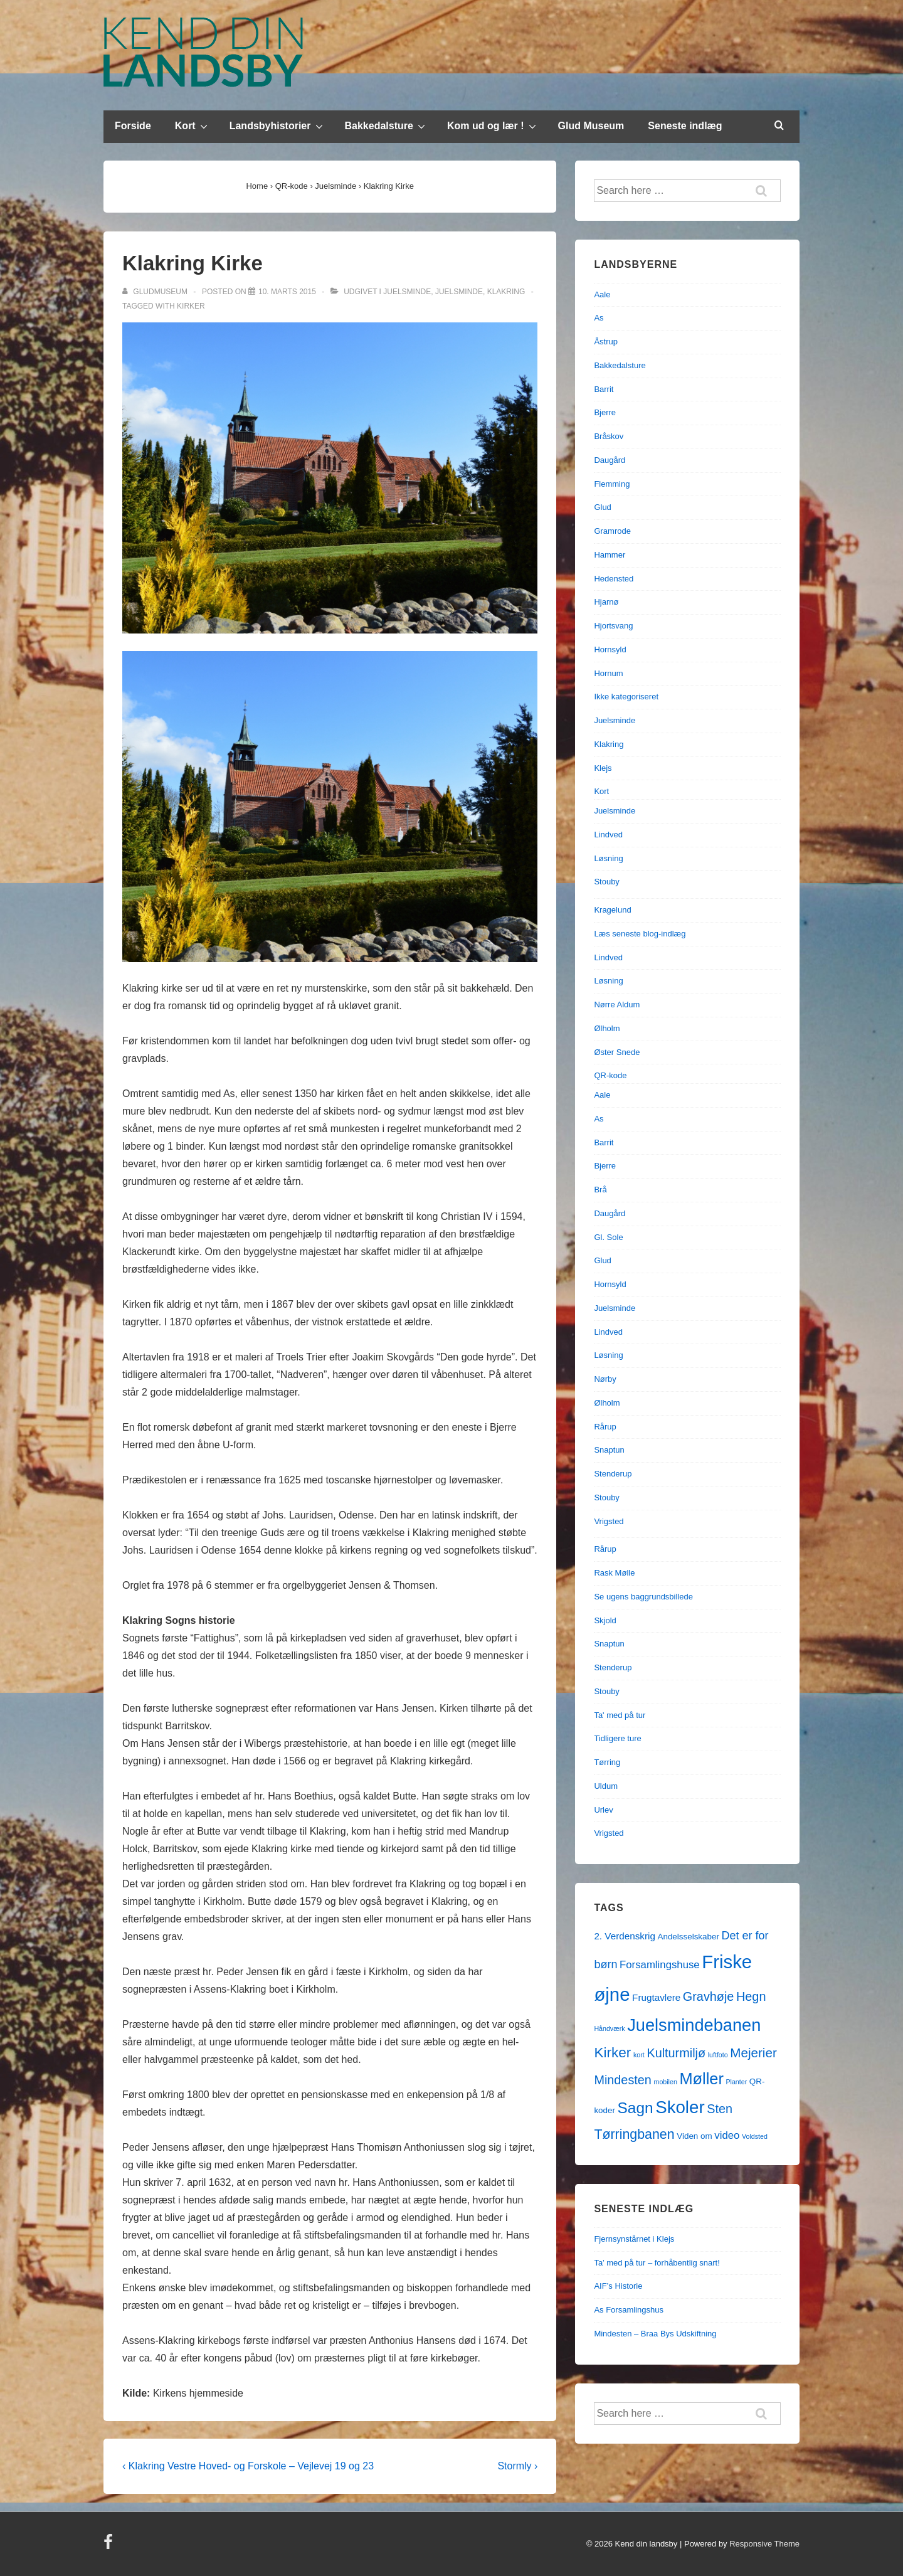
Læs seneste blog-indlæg (639, 933)
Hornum (608, 673)
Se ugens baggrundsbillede (643, 1596)
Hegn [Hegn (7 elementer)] (751, 1996)
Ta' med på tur (619, 1715)
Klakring (506, 291)
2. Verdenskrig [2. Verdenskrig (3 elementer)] (624, 1936)
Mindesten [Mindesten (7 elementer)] (622, 2080)
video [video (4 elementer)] (726, 2135)
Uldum (606, 1786)
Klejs (602, 768)
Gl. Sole (608, 1237)
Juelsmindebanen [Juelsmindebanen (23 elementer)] (694, 2025)
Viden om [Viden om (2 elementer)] (694, 2136)
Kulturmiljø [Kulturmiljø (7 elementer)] (676, 2053)
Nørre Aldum (617, 1004)
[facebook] (109, 2546)
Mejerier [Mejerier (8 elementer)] (753, 2052)
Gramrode (612, 531)
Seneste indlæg (685, 125)
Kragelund (612, 909)
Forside (133, 125)
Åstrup (606, 341)
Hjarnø (606, 602)
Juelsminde (407, 291)
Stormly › (517, 2466)
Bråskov (608, 436)
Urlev (603, 1810)
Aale (602, 294)
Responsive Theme (764, 2543)
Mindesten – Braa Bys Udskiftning (655, 2333)
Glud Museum (591, 125)
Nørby (605, 1379)
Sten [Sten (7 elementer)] (719, 2109)
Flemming (612, 484)
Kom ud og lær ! (493, 125)
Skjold (605, 1620)
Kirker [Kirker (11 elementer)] (612, 2052)
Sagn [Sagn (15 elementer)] (635, 2107)
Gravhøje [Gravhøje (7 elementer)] (708, 1996)
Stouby (606, 881)
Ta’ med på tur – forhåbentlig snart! (656, 2262)
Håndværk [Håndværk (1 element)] (609, 2028)
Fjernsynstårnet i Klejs (634, 2239)
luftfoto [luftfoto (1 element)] (718, 2055)
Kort (193, 125)
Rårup (605, 1426)
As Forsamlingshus (628, 2309)
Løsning (608, 858)
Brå (600, 1189)
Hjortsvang (613, 625)
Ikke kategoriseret (626, 696)
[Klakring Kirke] (287, 291)
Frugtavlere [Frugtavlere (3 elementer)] (656, 1997)
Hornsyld (610, 649)
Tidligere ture (617, 1738)
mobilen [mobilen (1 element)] (665, 2082)
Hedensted (613, 578)
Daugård (609, 460)
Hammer (609, 554)
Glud (602, 507)
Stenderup (612, 1473)
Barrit (603, 389)
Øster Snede (617, 1052)
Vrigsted (608, 1521)
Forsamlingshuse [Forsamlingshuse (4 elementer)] (660, 1965)
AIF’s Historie (618, 2286)
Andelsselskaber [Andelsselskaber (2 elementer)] (688, 1936)
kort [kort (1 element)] (639, 2055)
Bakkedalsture (386, 125)
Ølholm (607, 1028)
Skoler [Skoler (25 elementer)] (679, 2107)
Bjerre (605, 412)
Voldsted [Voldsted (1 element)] (755, 2136)
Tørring (607, 1762)
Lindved (608, 834)
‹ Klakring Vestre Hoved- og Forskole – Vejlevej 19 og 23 (248, 2466)
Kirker (191, 306)
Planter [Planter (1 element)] (736, 2082)
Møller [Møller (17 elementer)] (701, 2078)
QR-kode (610, 1075)
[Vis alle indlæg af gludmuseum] (155, 291)
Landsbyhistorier (278, 125)
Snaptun (609, 1450)
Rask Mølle (614, 1572)
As (598, 317)
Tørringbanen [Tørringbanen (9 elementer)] (634, 2134)
